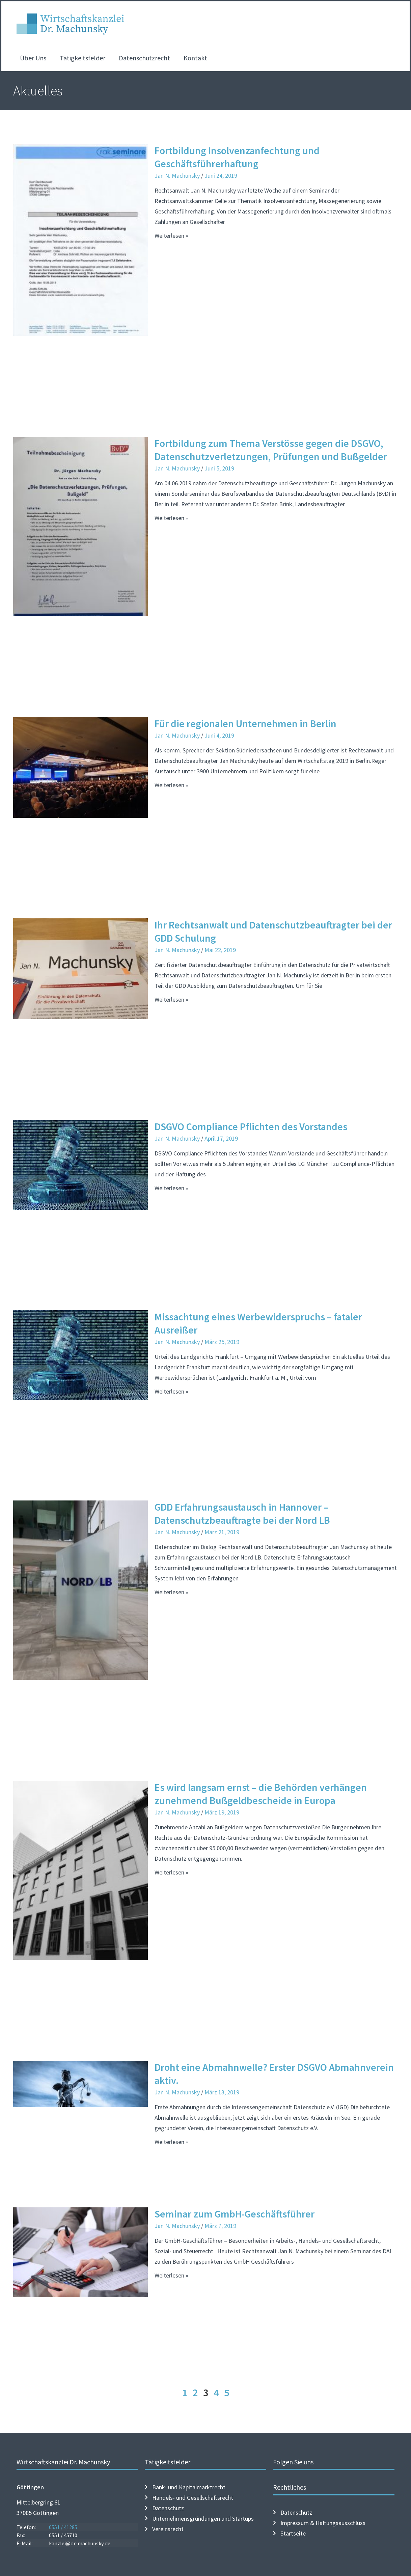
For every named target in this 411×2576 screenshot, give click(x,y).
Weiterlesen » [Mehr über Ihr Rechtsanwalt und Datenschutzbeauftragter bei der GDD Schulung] (171, 999)
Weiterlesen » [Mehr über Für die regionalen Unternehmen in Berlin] (171, 785)
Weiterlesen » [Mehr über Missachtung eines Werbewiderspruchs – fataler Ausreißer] (171, 1391)
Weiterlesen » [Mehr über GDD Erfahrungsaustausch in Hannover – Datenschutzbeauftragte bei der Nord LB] (171, 1592)
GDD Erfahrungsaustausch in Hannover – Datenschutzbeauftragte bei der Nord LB (242, 1513)
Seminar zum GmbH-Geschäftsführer (234, 2213)
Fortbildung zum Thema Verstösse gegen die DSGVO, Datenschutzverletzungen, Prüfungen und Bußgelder (271, 450)
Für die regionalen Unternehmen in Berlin (245, 723)
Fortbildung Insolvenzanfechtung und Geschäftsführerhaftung (237, 157)
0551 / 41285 (63, 2527)
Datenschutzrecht (144, 58)
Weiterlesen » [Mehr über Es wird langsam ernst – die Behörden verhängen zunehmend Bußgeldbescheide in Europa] (171, 1872)
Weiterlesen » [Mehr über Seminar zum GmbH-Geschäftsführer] (171, 2275)
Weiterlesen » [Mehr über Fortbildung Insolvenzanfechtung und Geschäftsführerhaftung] (171, 235)
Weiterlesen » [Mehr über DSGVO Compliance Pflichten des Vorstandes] (171, 1188)
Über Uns (33, 58)
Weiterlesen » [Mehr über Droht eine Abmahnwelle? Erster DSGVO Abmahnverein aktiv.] (171, 2142)
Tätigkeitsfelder (82, 58)
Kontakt (195, 58)
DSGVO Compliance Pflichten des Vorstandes (251, 1126)
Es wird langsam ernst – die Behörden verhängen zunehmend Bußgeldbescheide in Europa (261, 1794)
